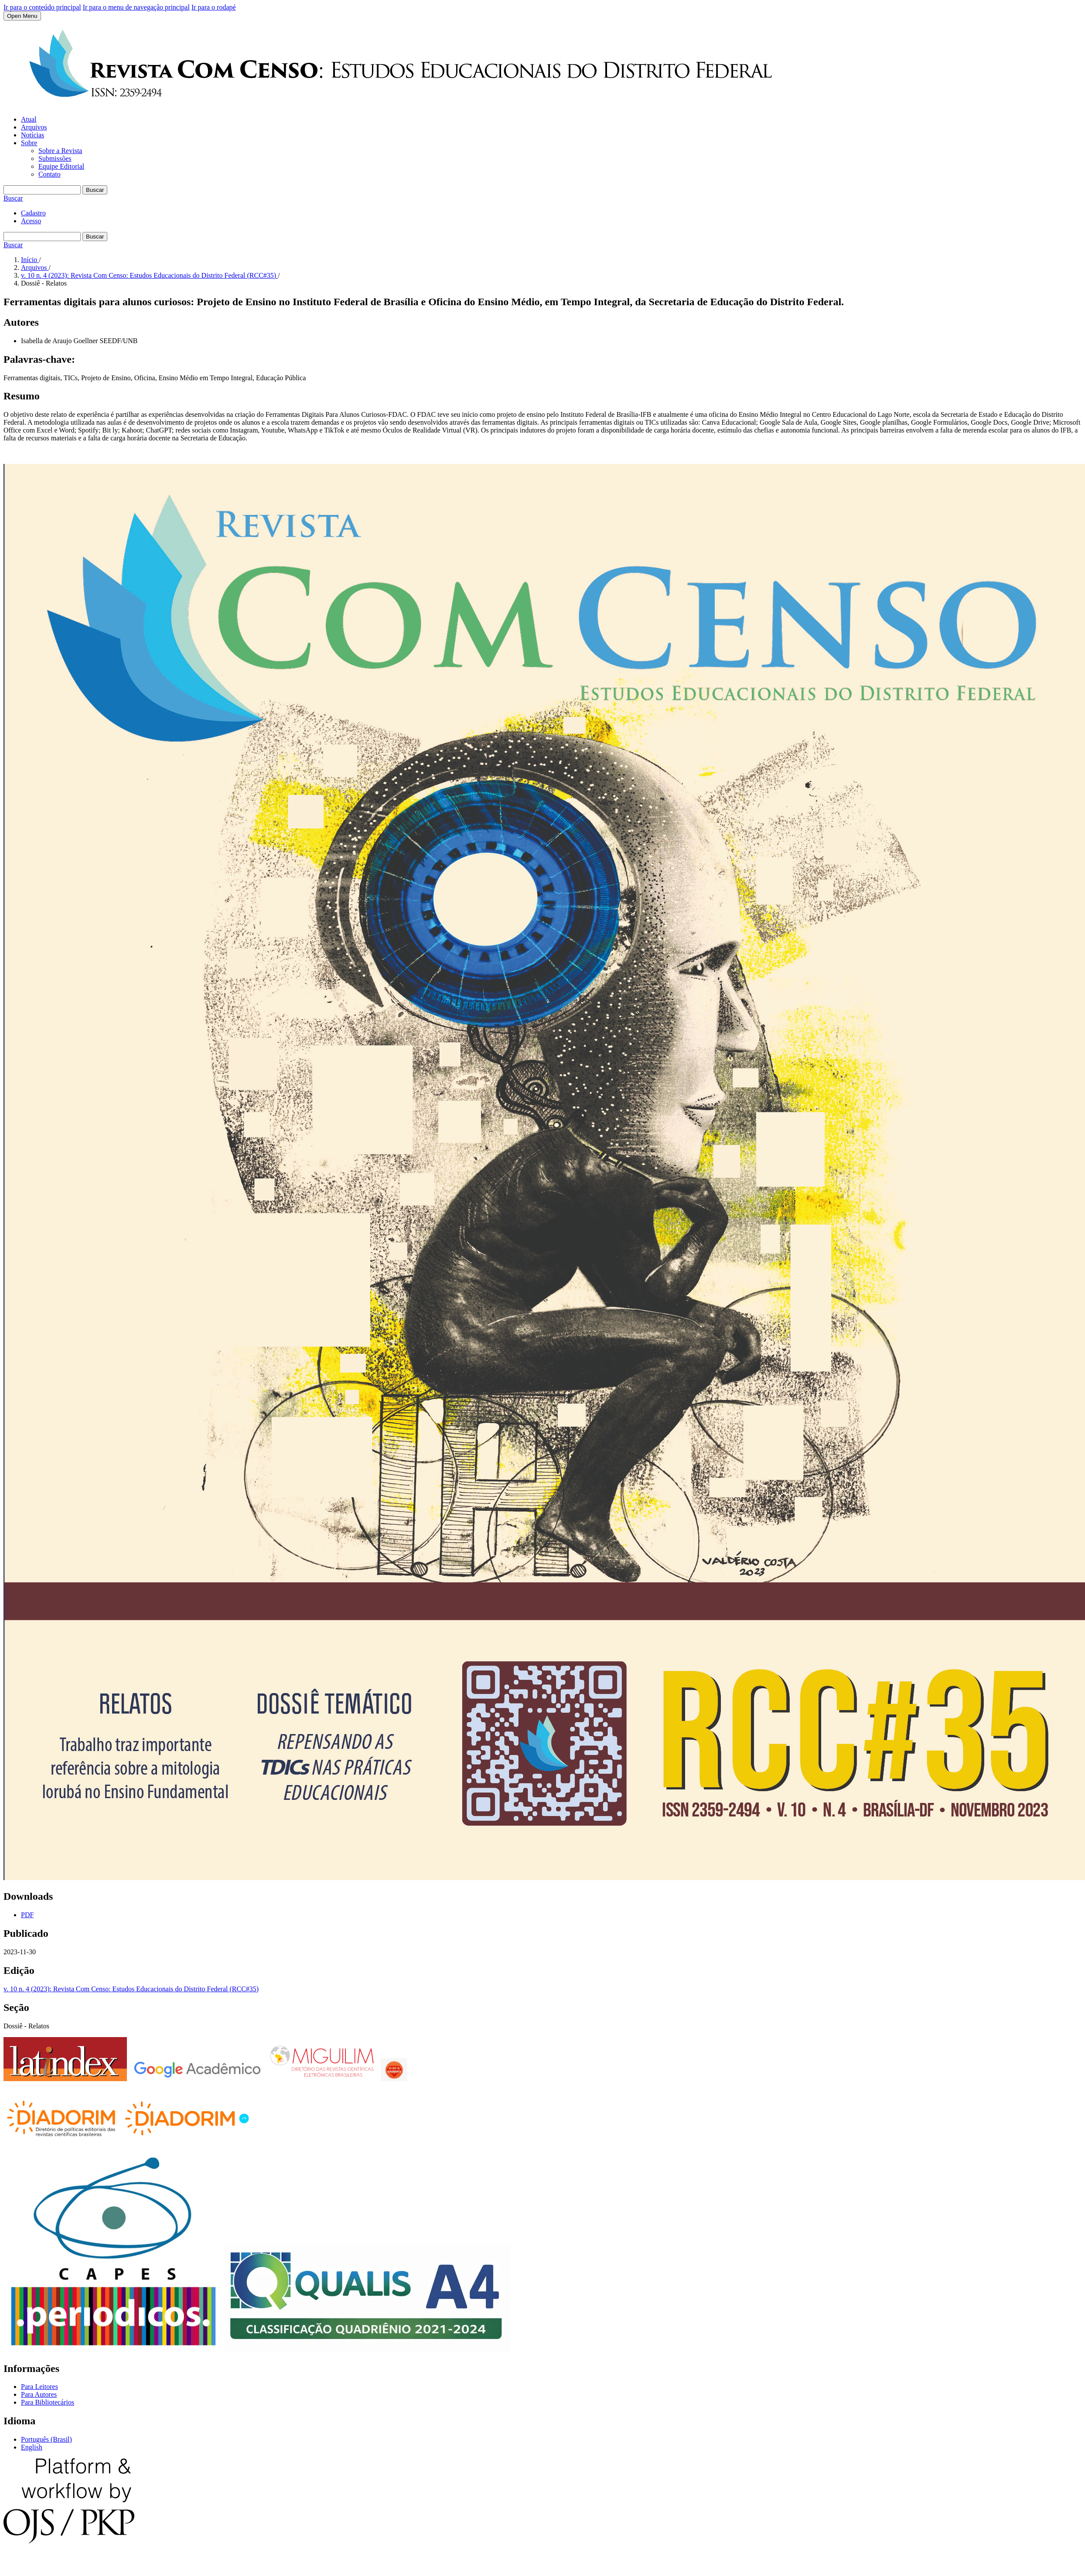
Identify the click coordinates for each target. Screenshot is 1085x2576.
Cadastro (33, 213)
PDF (27, 1914)
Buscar (95, 190)
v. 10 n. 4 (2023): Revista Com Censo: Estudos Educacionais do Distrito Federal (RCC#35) (149, 275)
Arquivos (34, 127)
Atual (29, 119)
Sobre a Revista (60, 150)
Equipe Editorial (61, 166)
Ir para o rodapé (213, 7)
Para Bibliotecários (47, 2402)
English (31, 2447)
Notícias (32, 135)
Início (30, 259)
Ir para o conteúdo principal (42, 7)
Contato (49, 174)
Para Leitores (39, 2386)
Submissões (55, 158)
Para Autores (39, 2394)
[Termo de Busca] (42, 189)
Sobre (29, 143)
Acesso (31, 221)
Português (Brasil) (46, 2439)
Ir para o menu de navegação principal (136, 7)
